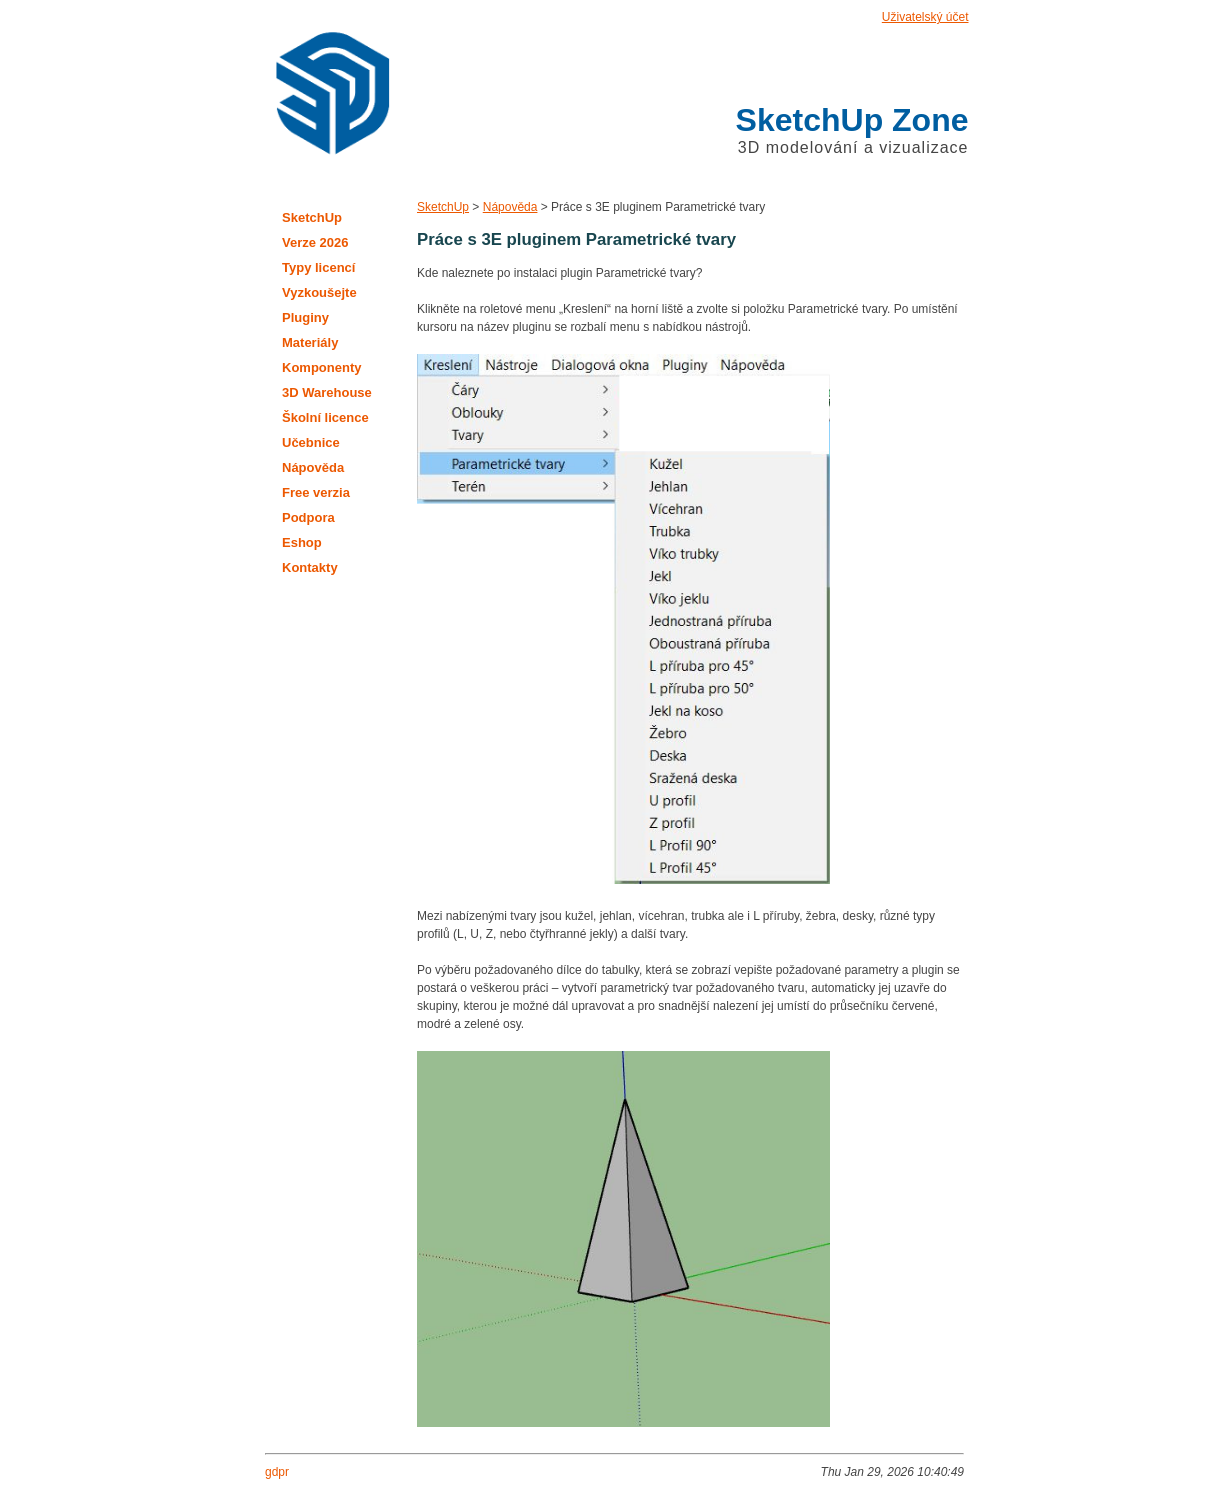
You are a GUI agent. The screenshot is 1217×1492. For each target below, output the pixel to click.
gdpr (277, 1472)
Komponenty (321, 367)
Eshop (302, 542)
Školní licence (325, 417)
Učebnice (311, 442)
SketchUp (443, 207)
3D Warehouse (327, 392)
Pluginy (305, 317)
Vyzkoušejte (319, 292)
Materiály (310, 342)
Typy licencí (318, 267)
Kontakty (310, 567)
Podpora (308, 517)
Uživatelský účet (925, 17)
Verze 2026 (315, 242)
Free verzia (316, 492)
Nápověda (510, 207)
